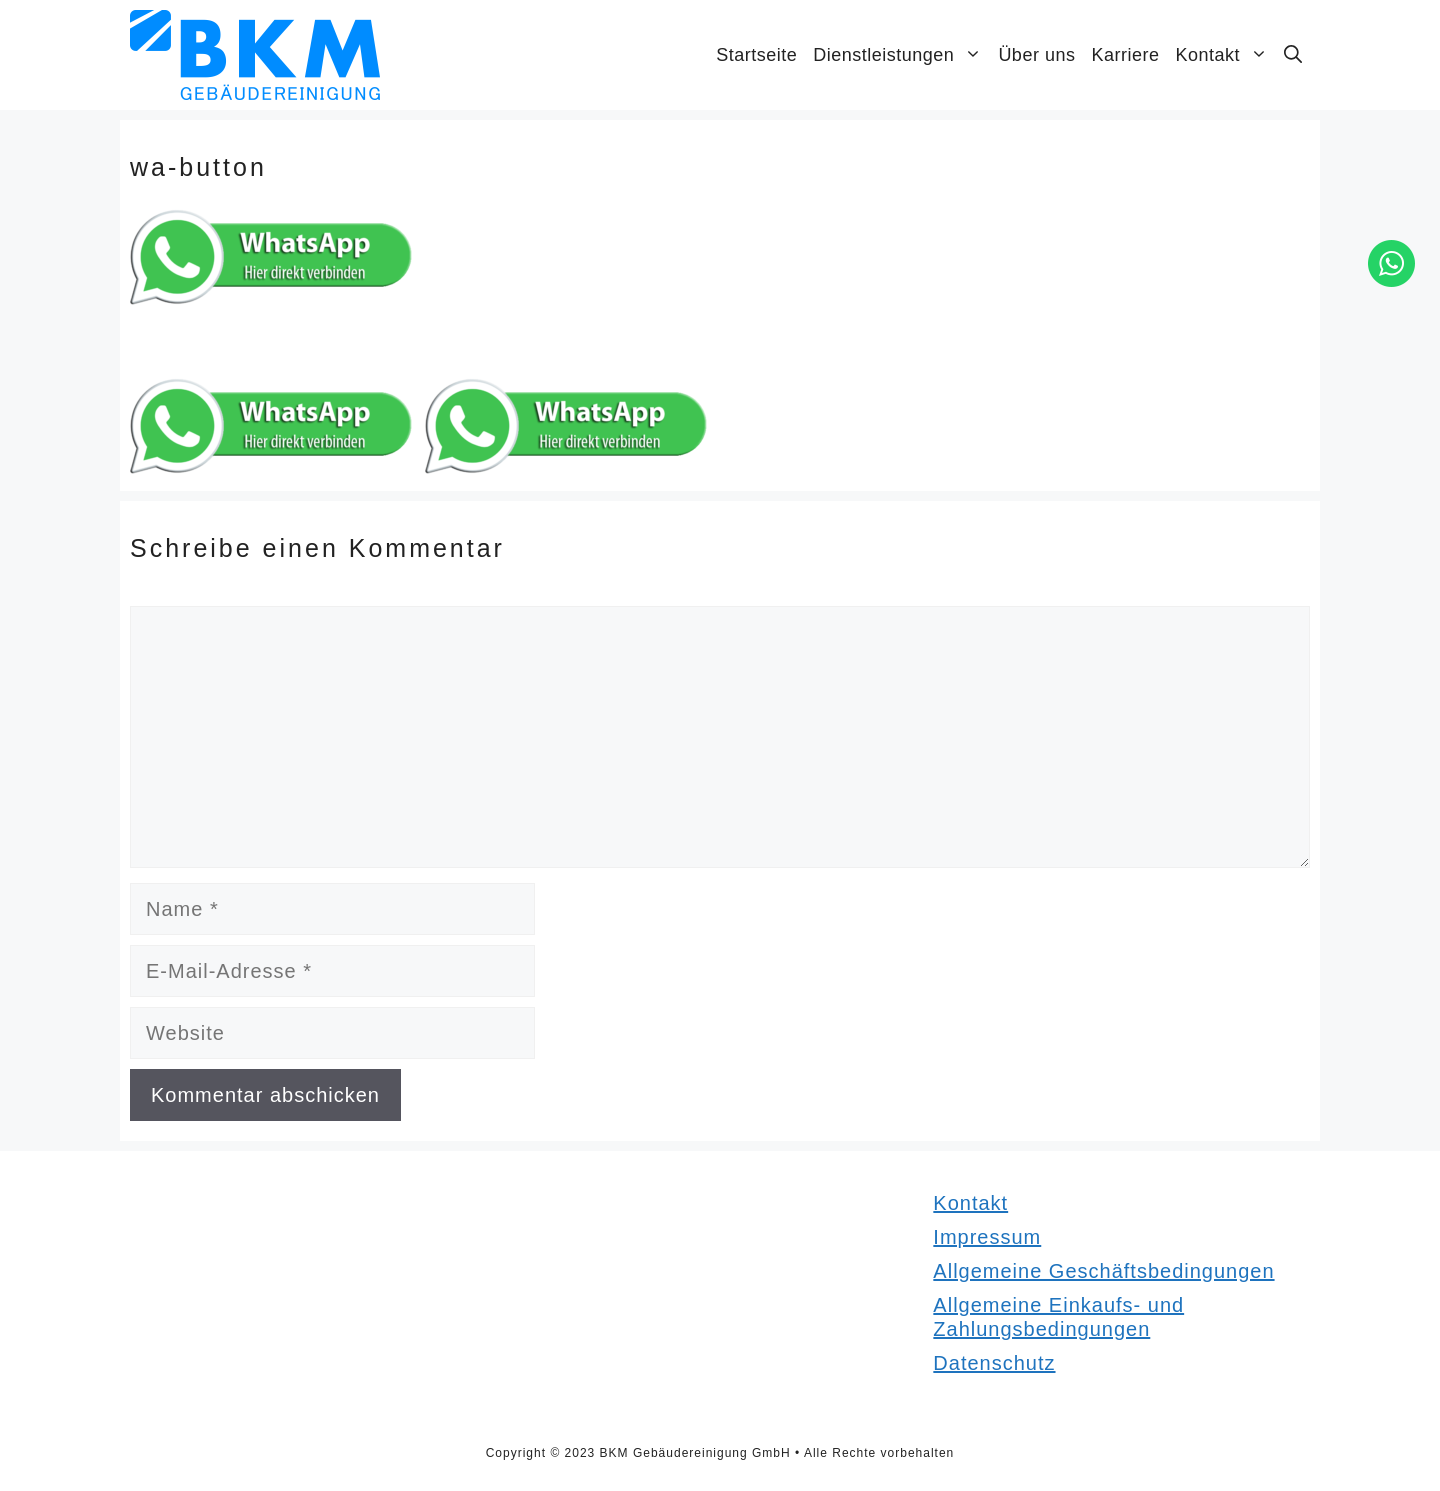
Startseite (756, 55)
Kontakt (1225, 55)
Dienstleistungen (901, 55)
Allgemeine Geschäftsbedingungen (1103, 1271)
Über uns (1036, 55)
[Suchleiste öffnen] (1293, 55)
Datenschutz (994, 1363)
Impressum (987, 1237)
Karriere (1125, 55)
